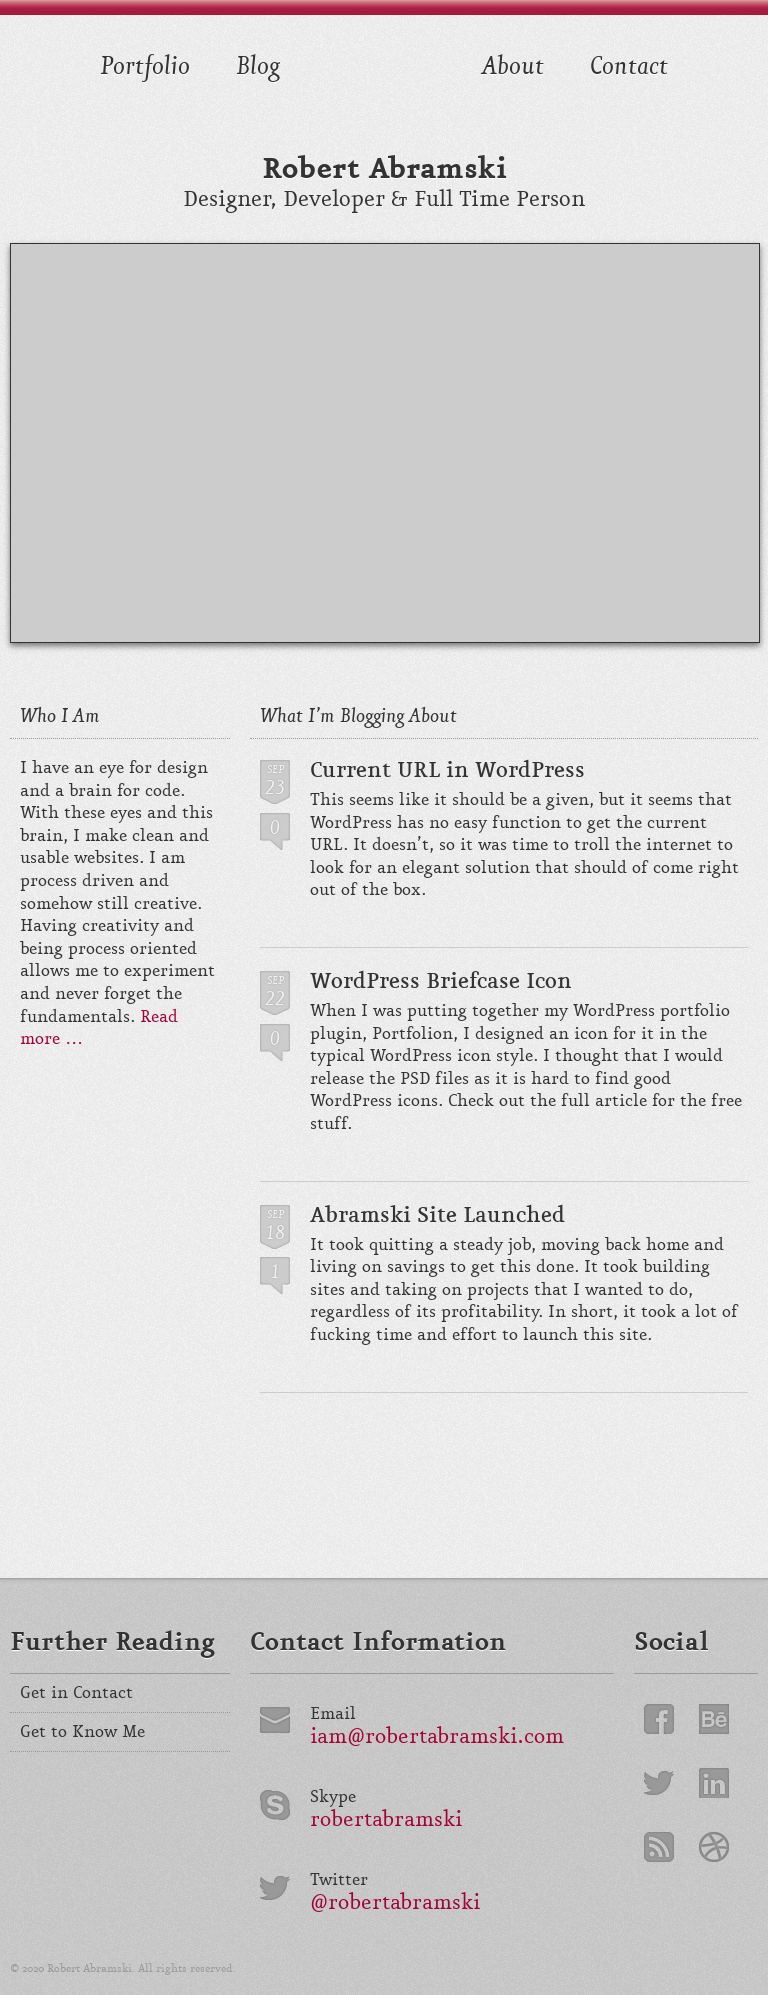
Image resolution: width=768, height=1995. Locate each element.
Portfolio (145, 63)
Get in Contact (76, 1693)
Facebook (659, 1719)
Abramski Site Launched (437, 1215)
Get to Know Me (82, 1732)
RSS (659, 1847)
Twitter (339, 1880)
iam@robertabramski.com (437, 1737)
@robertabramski (395, 1903)
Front (381, 90)
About (513, 63)
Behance (714, 1719)
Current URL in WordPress (447, 770)
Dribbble (714, 1847)
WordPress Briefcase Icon (441, 981)
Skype (333, 1797)
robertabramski (386, 1820)
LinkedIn (714, 1783)
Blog (258, 63)
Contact (629, 63)
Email (333, 1714)
